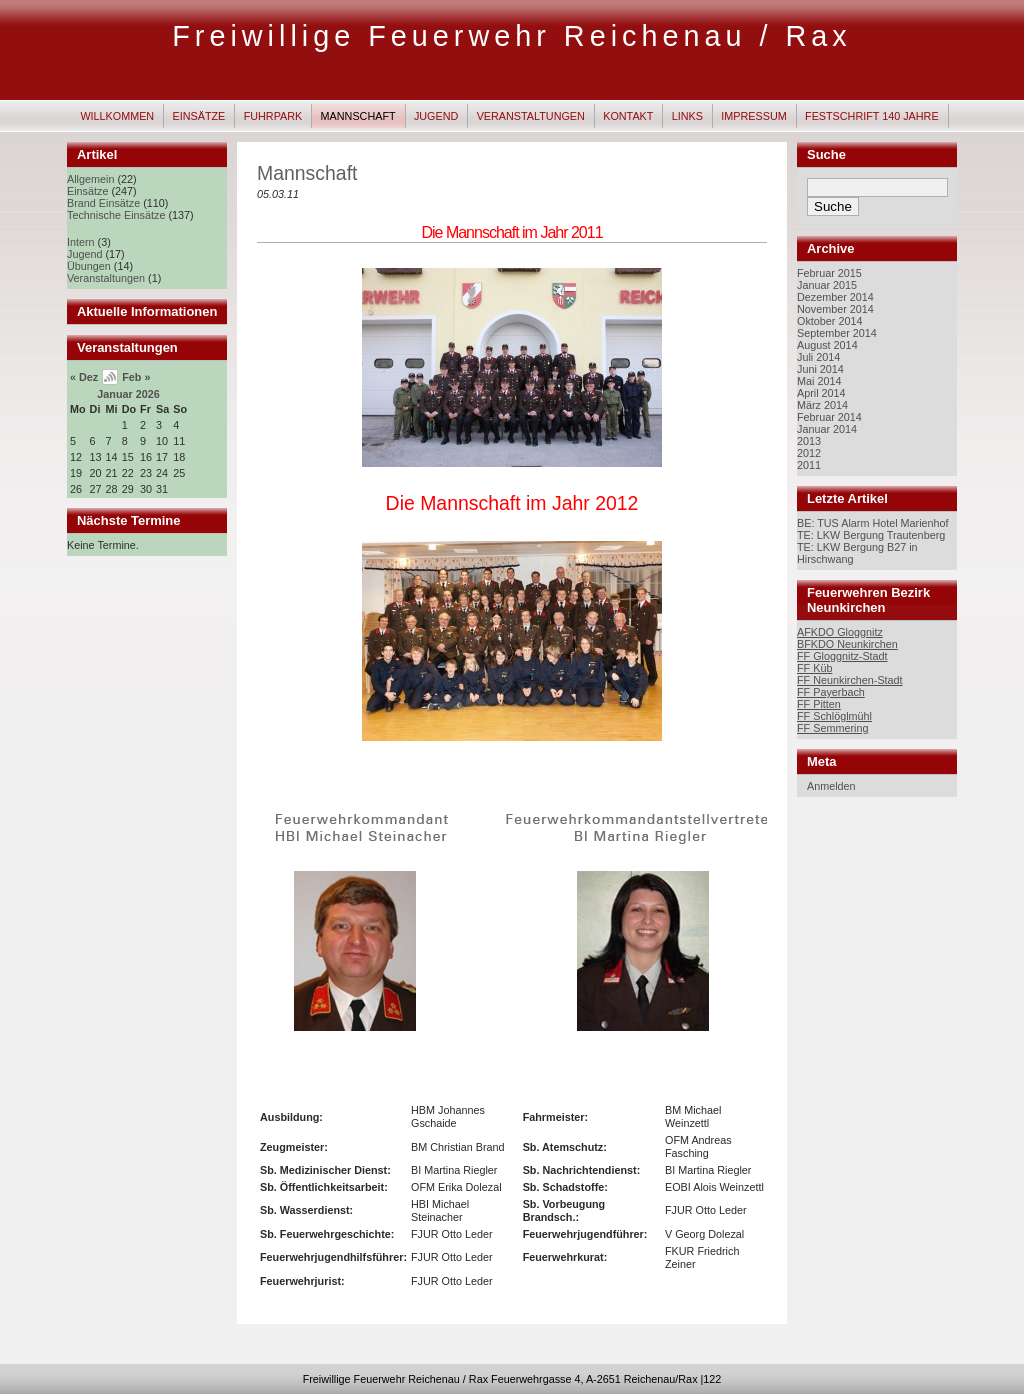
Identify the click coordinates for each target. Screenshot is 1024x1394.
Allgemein (90, 179)
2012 (809, 453)
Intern (81, 242)
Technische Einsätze (116, 215)
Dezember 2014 (835, 297)
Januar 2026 (128, 394)
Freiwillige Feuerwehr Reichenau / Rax (512, 36)
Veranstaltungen (531, 116)
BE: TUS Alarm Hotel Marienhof (873, 523)
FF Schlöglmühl (834, 716)
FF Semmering (832, 728)
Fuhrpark (273, 116)
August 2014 (827, 345)
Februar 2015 (829, 273)
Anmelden (831, 786)
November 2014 (835, 309)
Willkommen (117, 116)
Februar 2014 (829, 417)
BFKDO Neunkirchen (847, 644)
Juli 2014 (818, 357)
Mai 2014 (819, 381)
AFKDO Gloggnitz (840, 632)
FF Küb (814, 668)
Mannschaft (358, 116)
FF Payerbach (831, 692)
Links (687, 116)
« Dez (84, 377)
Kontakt (628, 116)
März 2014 (822, 405)
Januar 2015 (827, 285)
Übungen (89, 266)
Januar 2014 (827, 429)
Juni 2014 (820, 369)
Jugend (436, 116)
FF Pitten (819, 704)
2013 (809, 441)
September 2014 (837, 333)
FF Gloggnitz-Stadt (842, 656)
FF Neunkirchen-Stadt (850, 680)
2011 (809, 465)
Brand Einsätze (103, 203)
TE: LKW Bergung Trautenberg (871, 535)
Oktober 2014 (829, 321)
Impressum (753, 116)
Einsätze (199, 116)
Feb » (136, 377)
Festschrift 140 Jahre (872, 116)
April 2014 (821, 393)
